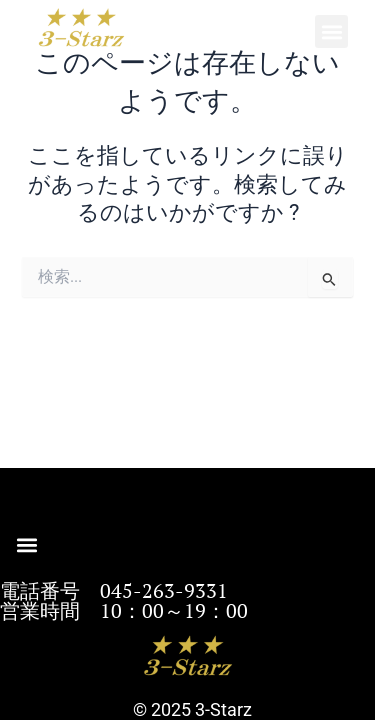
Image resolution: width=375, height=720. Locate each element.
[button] (331, 31)
